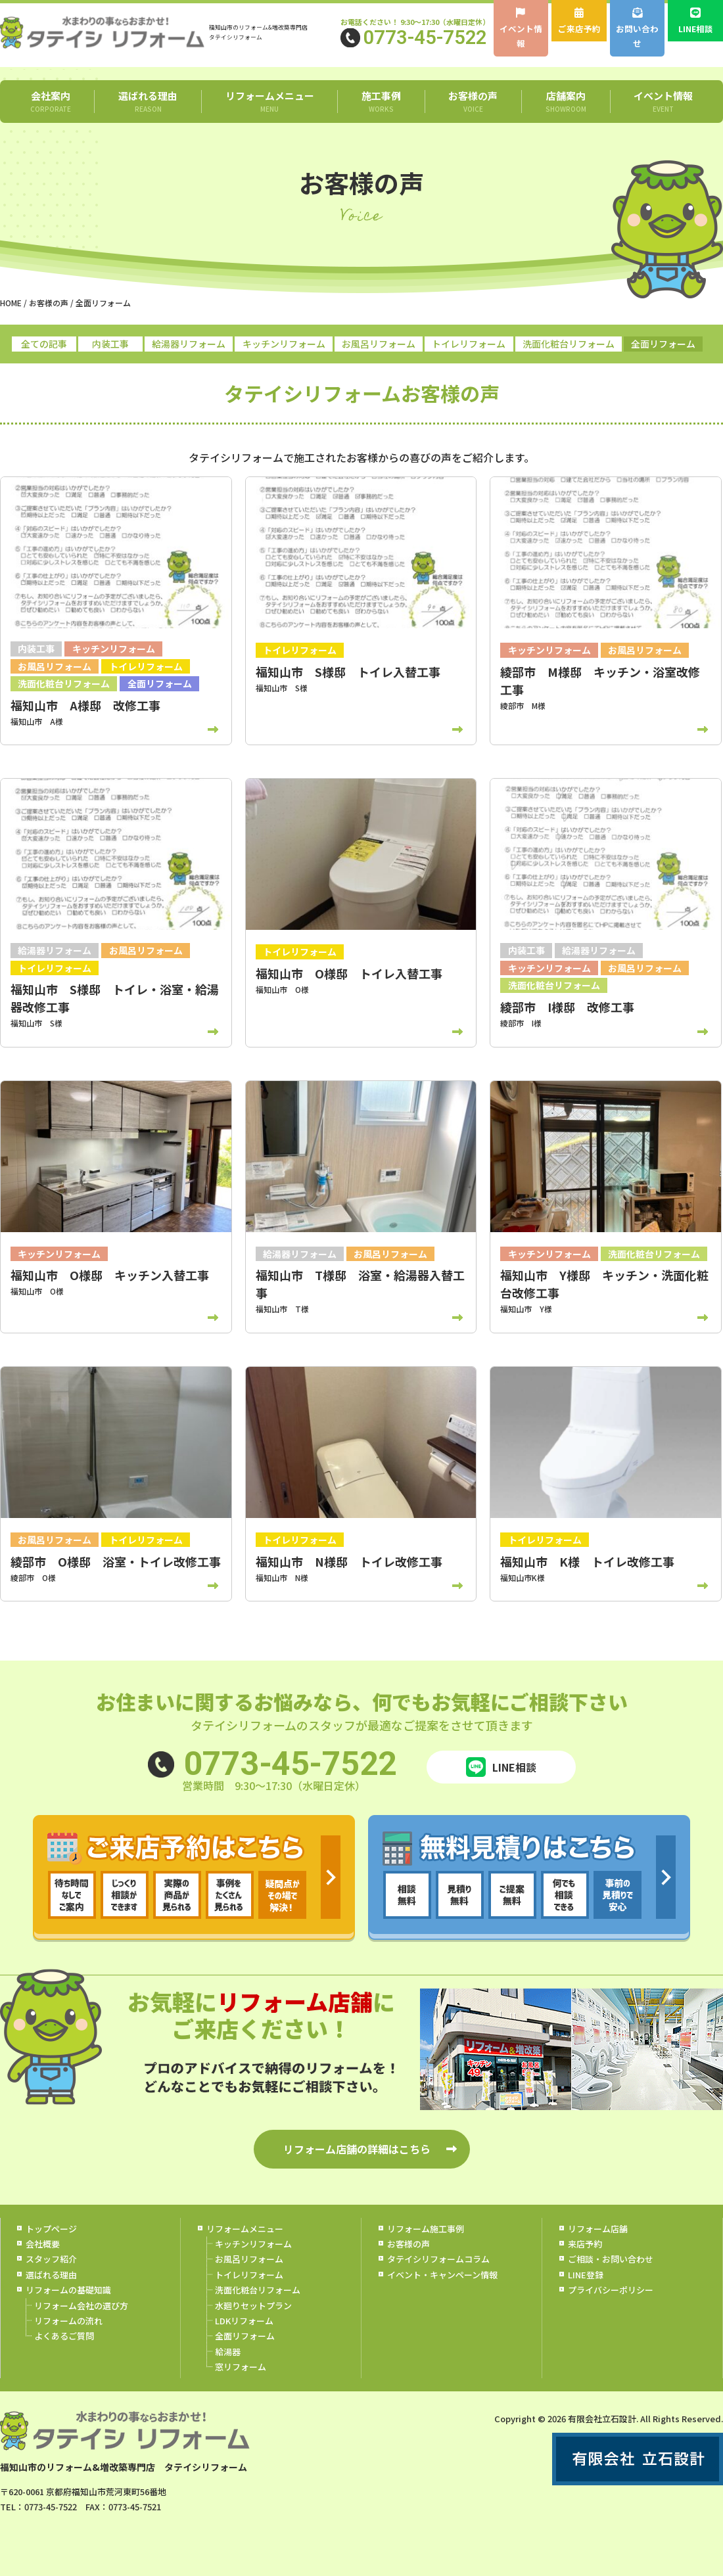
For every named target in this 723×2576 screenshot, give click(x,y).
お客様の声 (473, 100)
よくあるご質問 (64, 2336)
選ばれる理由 (147, 100)
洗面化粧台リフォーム (569, 343)
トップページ (51, 2228)
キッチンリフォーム (284, 343)
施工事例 (380, 100)
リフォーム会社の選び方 (81, 2305)
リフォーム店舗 (598, 2228)
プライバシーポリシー (610, 2290)
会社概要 (43, 2244)
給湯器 (228, 2351)
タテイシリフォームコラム (438, 2259)
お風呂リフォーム (378, 343)
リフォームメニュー (269, 100)
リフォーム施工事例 (425, 2228)
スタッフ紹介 (51, 2259)
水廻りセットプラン (253, 2305)
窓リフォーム (240, 2366)
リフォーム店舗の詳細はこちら (357, 2149)
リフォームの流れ (68, 2320)
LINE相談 (696, 21)
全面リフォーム (663, 343)
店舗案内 (565, 100)
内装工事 (110, 343)
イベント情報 (521, 28)
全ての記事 (44, 343)
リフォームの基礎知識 (68, 2290)
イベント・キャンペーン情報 (442, 2274)
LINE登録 (585, 2274)
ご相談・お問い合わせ (610, 2259)
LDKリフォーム (244, 2320)
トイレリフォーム (468, 343)
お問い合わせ (637, 28)
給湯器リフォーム (188, 343)
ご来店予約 (579, 21)
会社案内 (50, 100)
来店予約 (585, 2244)
